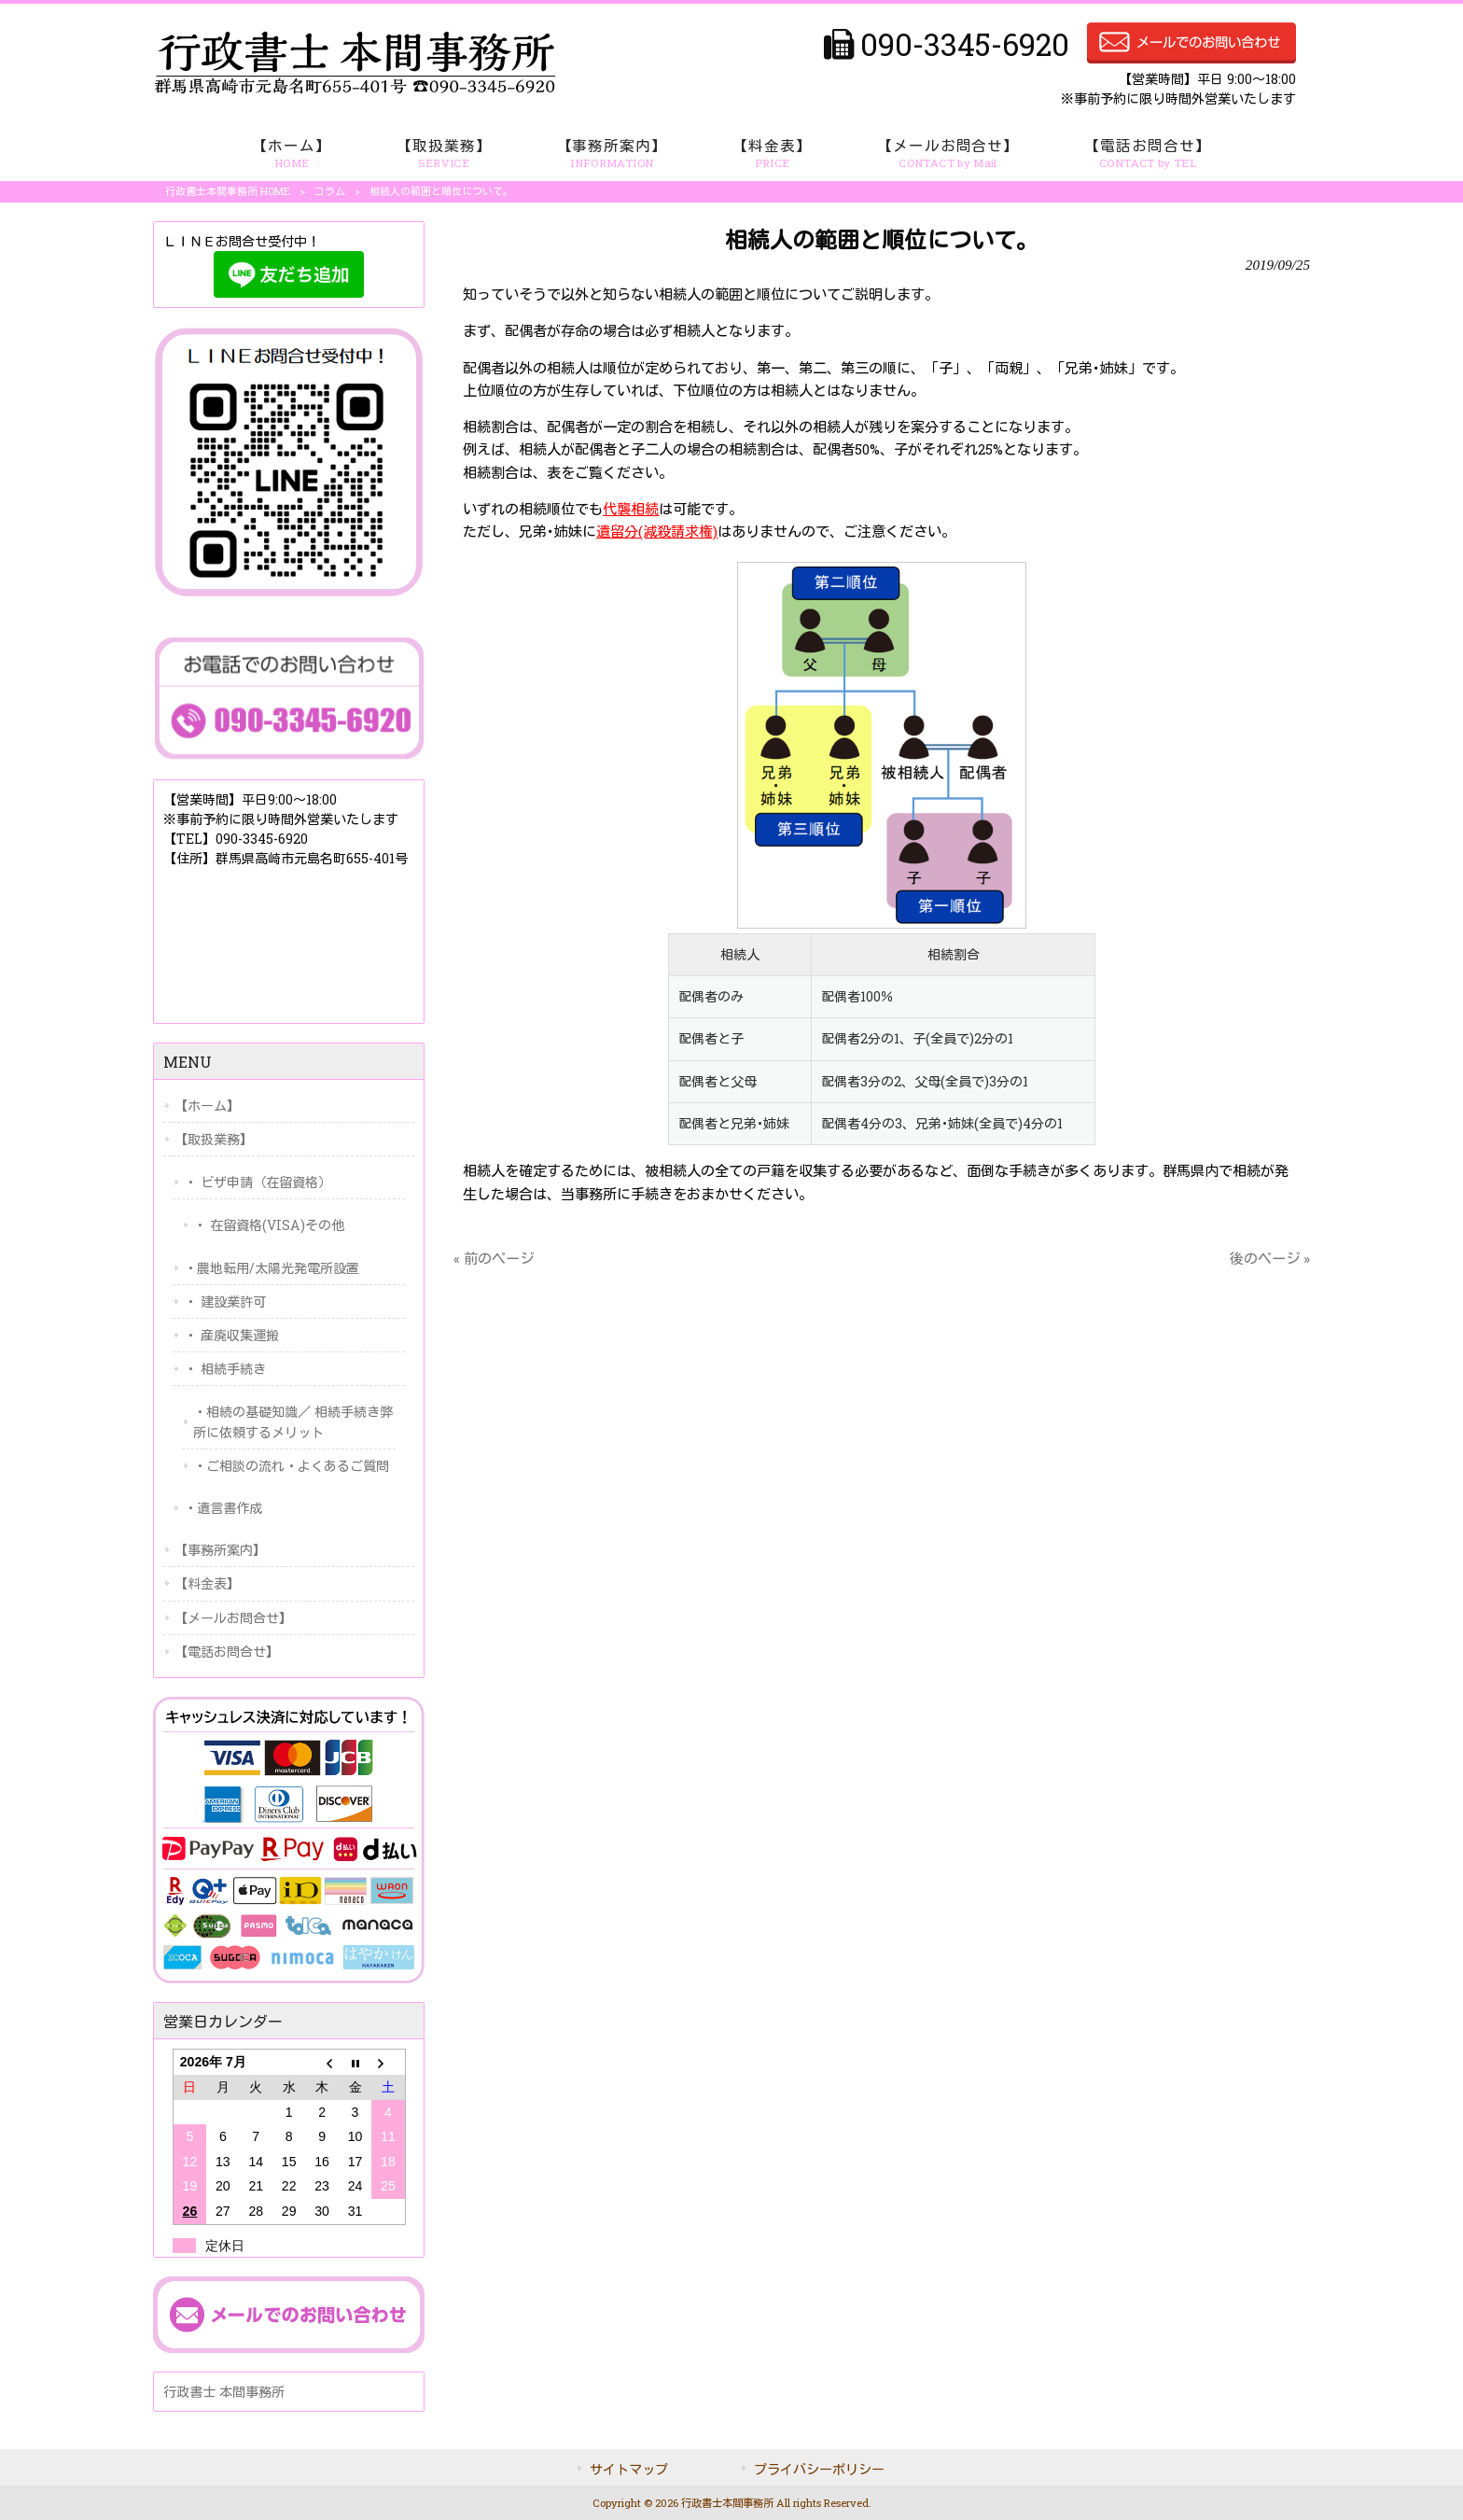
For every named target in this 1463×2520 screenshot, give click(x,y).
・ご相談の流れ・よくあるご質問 (291, 1466)
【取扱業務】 (213, 1139)
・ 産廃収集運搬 (231, 1335)
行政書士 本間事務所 (224, 2392)
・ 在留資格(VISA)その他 (268, 1225)
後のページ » (1270, 1258)
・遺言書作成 (223, 1508)
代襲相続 (631, 508)
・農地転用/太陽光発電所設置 (271, 1268)
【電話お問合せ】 (226, 1651)
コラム (329, 191)
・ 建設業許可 (225, 1301)
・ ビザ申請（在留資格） (257, 1182)
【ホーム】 (207, 1105)
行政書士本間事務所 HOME (227, 191)
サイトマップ (629, 2469)
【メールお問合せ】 (233, 1618)
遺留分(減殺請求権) (657, 531)
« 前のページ (493, 1258)
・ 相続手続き (225, 1369)
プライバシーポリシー (819, 2469)
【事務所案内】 (220, 1550)
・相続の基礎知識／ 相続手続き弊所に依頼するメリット (293, 1421)
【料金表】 (207, 1583)
